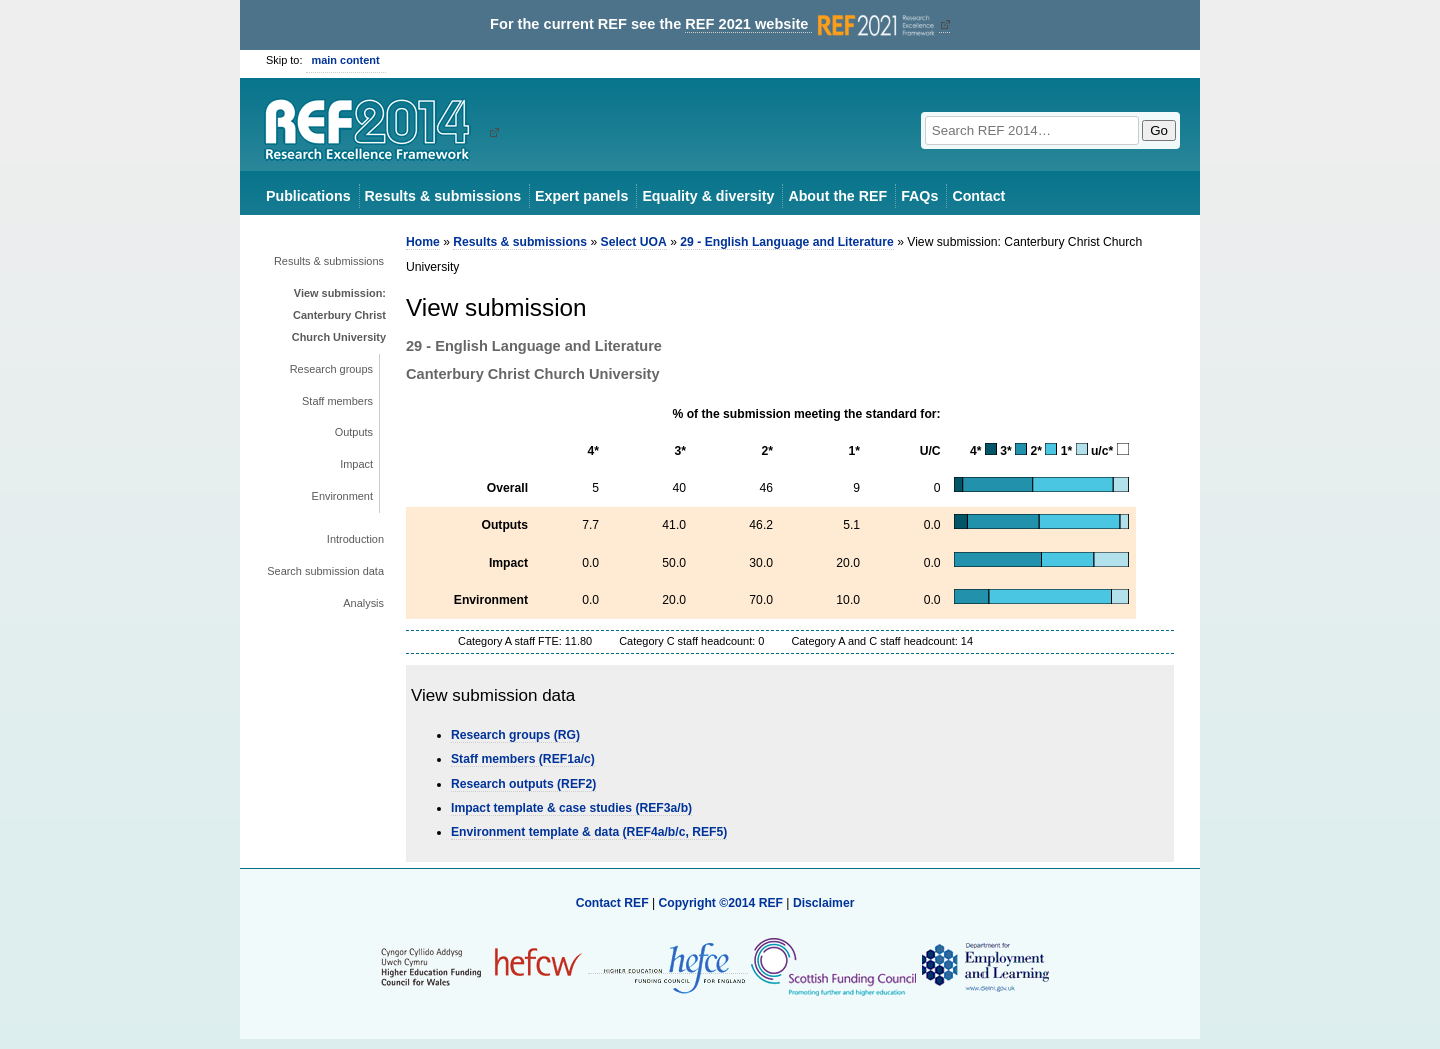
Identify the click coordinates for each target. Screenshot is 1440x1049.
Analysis (363, 603)
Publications (308, 196)
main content (346, 60)
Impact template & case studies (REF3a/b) (571, 808)
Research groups (331, 369)
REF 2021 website (811, 24)
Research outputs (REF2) (523, 784)
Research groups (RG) (515, 735)
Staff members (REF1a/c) (523, 759)
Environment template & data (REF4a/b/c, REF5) (589, 832)
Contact (978, 196)
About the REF (837, 196)
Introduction (355, 539)
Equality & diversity (708, 196)
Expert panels (581, 196)
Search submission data (325, 571)
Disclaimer (824, 903)
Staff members (337, 401)
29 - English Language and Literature (786, 242)
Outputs (354, 432)
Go (1159, 130)
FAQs (919, 196)
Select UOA (634, 242)
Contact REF (612, 903)
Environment (342, 496)
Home (423, 242)
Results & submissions (443, 196)
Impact (356, 464)
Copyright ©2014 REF (722, 903)
